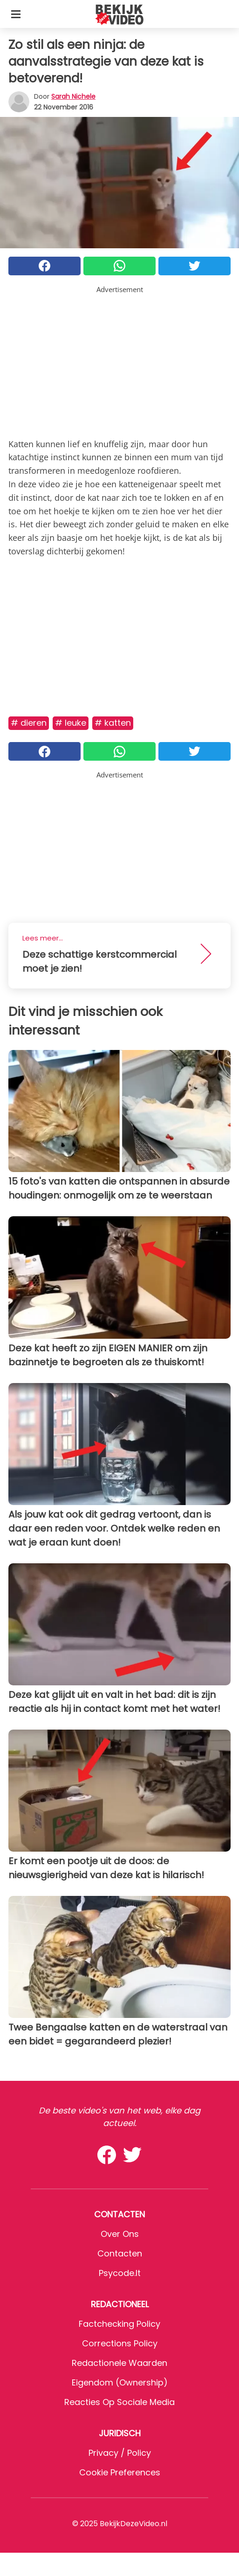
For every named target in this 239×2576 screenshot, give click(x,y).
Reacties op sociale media (119, 2402)
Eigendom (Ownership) (120, 2382)
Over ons (120, 2234)
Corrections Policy (119, 2343)
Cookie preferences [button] (119, 2472)
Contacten (119, 2253)
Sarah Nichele (73, 96)
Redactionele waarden (119, 2363)
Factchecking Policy (119, 2324)
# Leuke (70, 723)
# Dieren (29, 723)
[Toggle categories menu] (15, 14)
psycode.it (120, 2273)
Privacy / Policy (120, 2453)
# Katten (113, 723)
